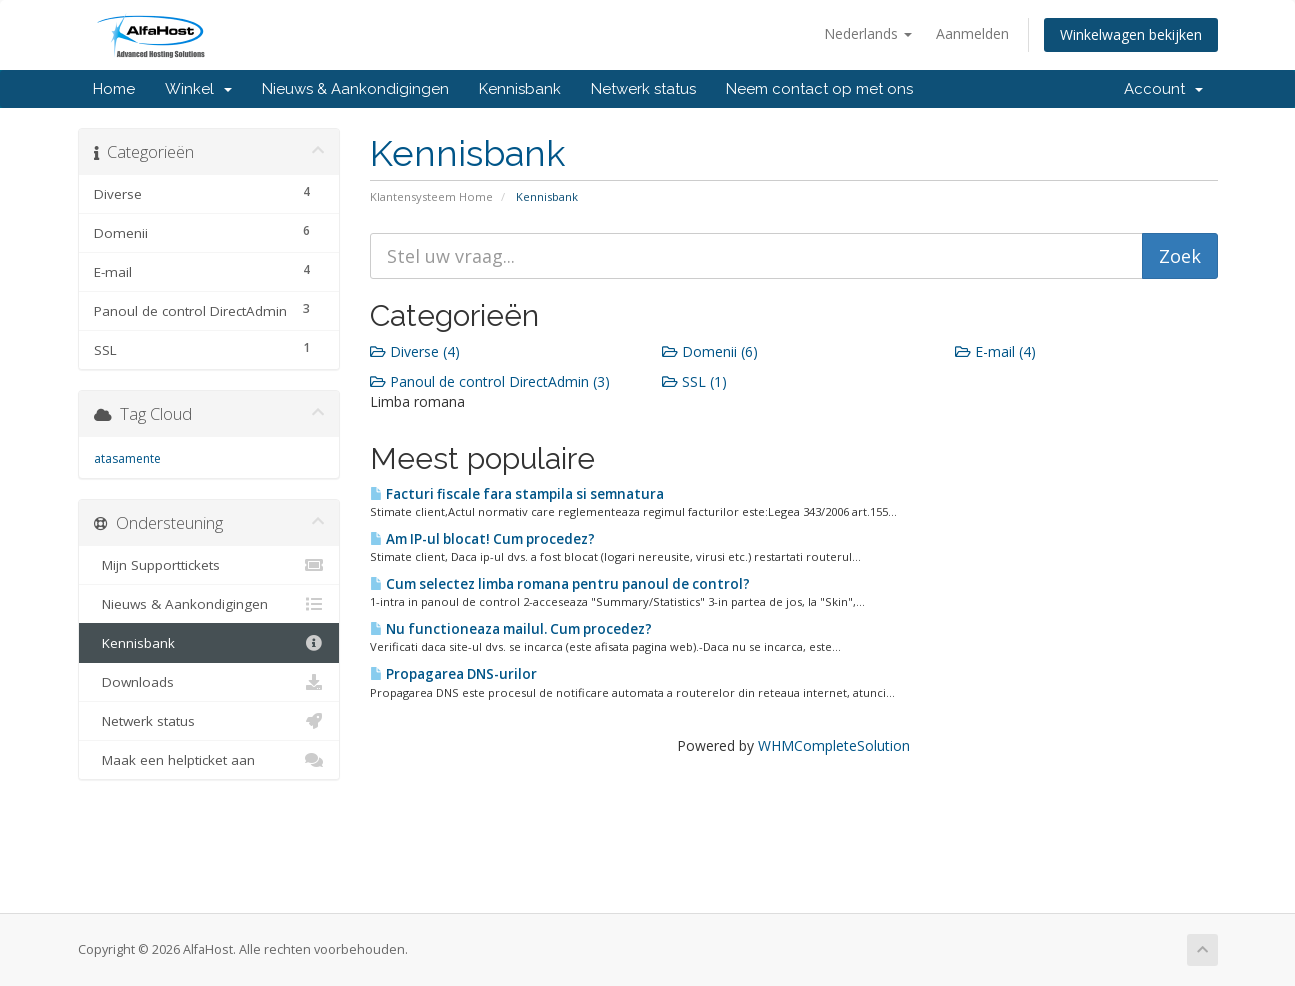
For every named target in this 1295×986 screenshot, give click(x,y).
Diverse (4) (415, 351)
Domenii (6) (710, 351)
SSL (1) (694, 381)
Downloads (209, 682)
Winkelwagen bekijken (1131, 34)
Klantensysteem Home (431, 196)
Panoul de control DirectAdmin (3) (490, 381)
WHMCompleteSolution (834, 745)
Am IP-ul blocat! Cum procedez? (482, 539)
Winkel (198, 89)
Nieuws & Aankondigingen (355, 89)
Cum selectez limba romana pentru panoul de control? (560, 584)
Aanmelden (972, 33)
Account (1163, 89)
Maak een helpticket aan (209, 760)
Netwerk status (643, 89)
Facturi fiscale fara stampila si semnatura (517, 494)
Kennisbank (520, 89)
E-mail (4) (995, 351)
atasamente (127, 458)
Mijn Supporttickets (209, 565)
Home (114, 89)
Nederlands (868, 33)
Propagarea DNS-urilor (453, 674)
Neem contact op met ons (819, 89)
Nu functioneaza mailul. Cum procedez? (511, 629)
